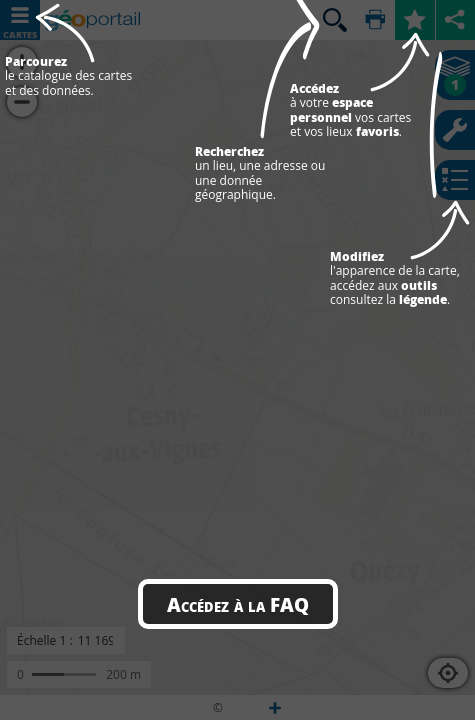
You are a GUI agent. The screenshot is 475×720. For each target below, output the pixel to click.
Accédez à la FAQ (238, 604)
